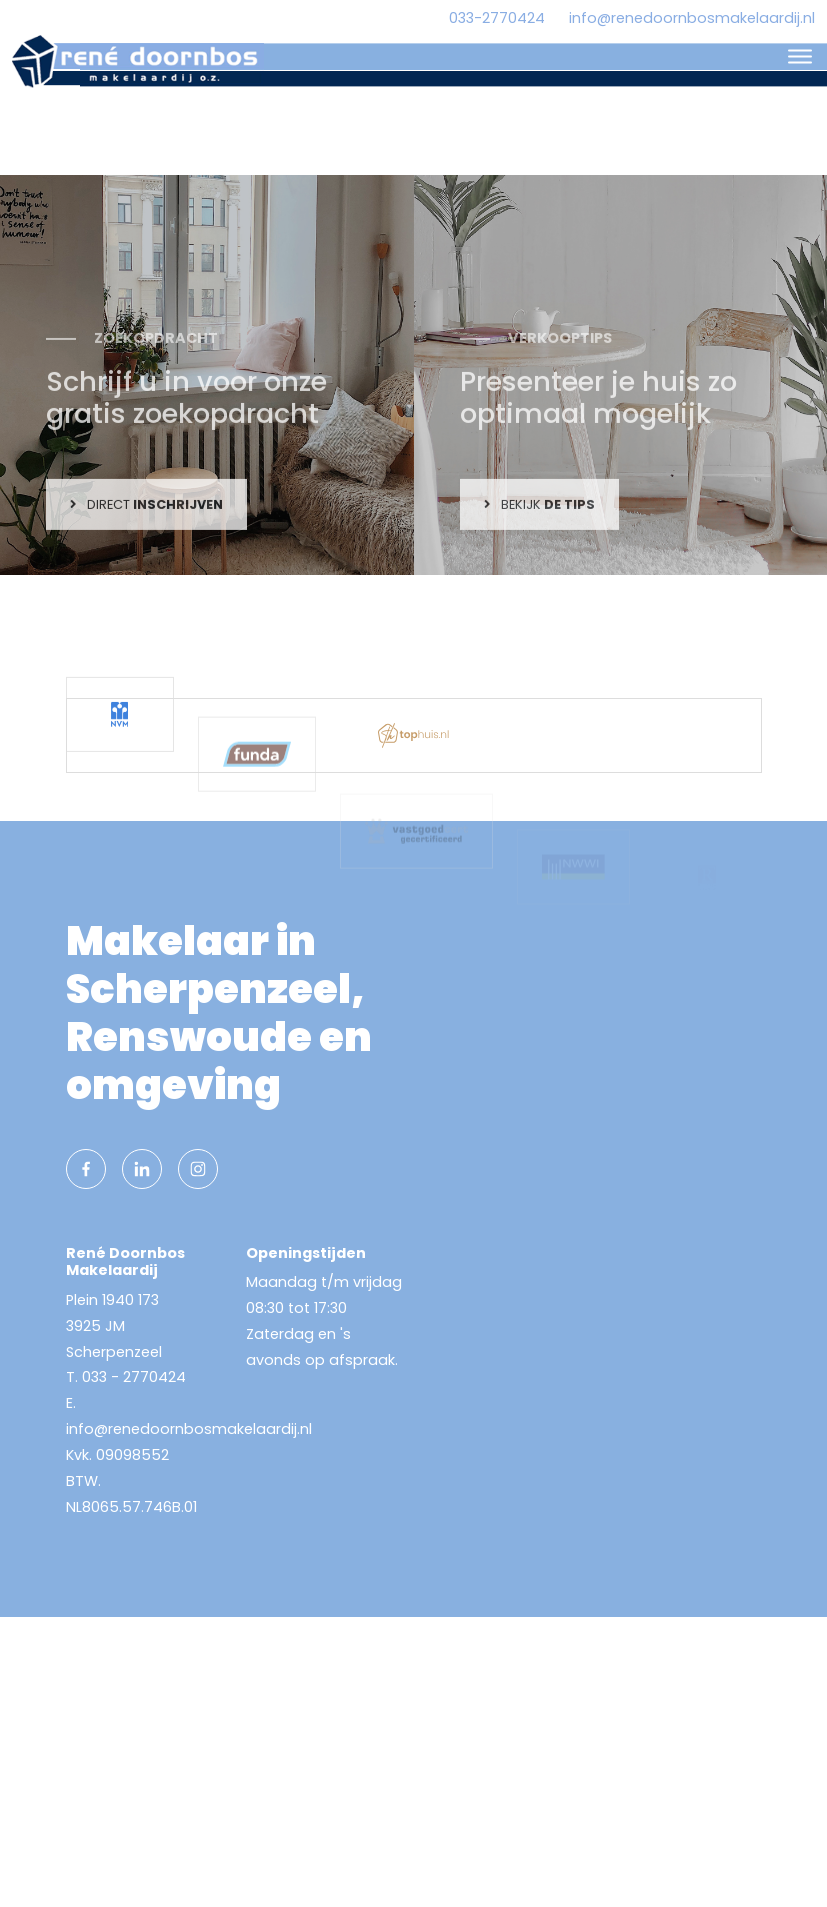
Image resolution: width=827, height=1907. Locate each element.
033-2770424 (497, 18)
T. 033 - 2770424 (126, 1377)
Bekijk (539, 580)
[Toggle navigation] (799, 56)
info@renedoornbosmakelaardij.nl (692, 18)
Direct (146, 580)
